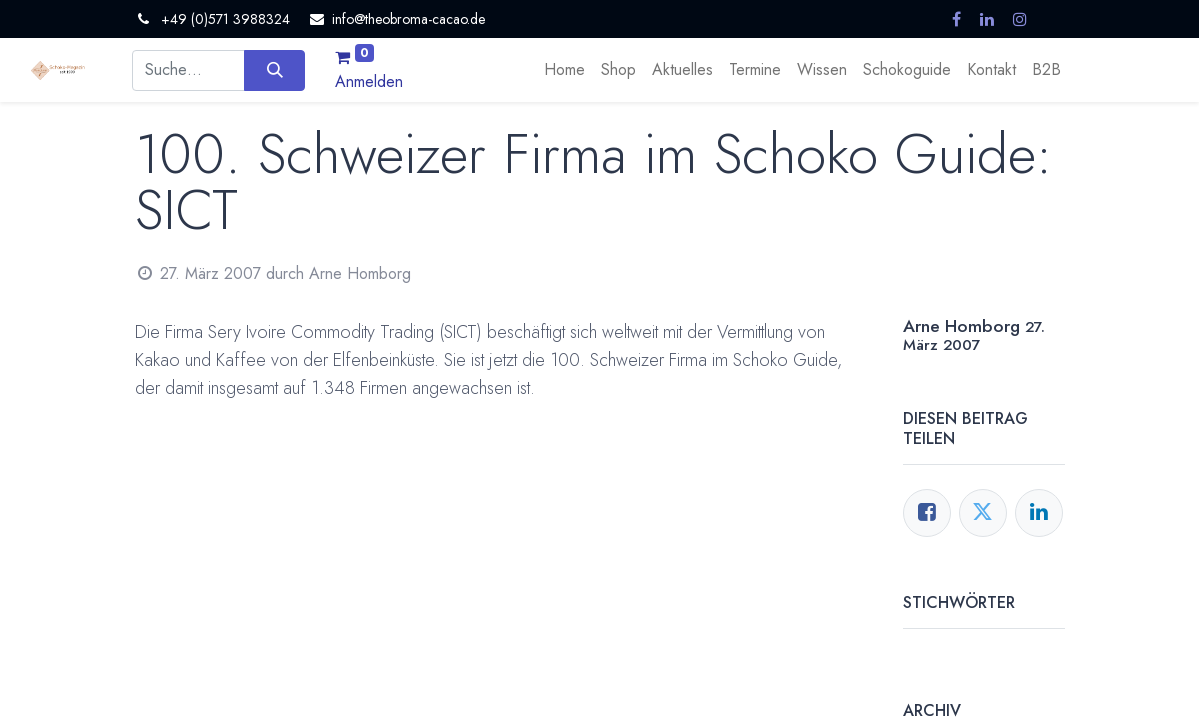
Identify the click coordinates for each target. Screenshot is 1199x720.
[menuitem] (564, 70)
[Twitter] (983, 513)
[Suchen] (274, 70)
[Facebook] (927, 513)
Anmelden (369, 81)
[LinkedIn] (1039, 513)
